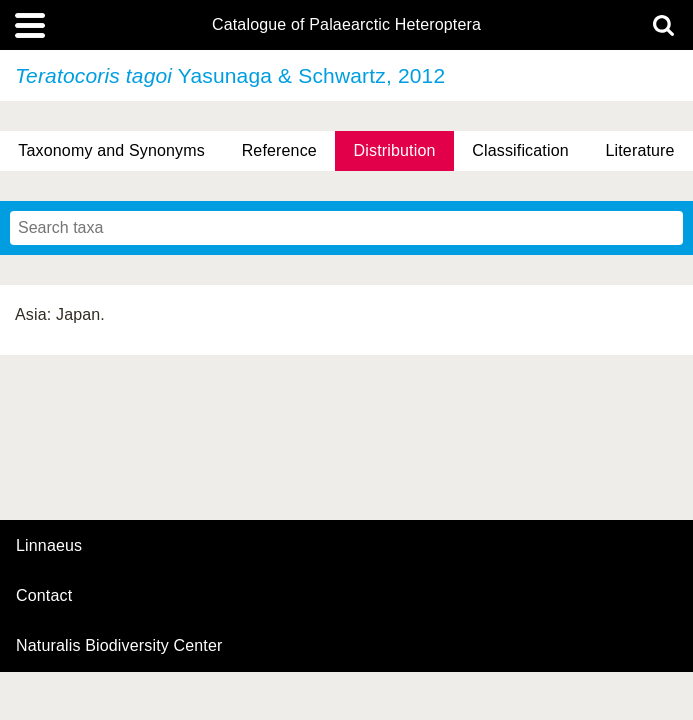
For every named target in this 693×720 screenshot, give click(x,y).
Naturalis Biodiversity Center (119, 646)
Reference (279, 150)
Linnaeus (49, 546)
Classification (520, 150)
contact (44, 595)
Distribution (395, 150)
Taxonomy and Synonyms (111, 150)
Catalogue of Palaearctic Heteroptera (346, 25)
